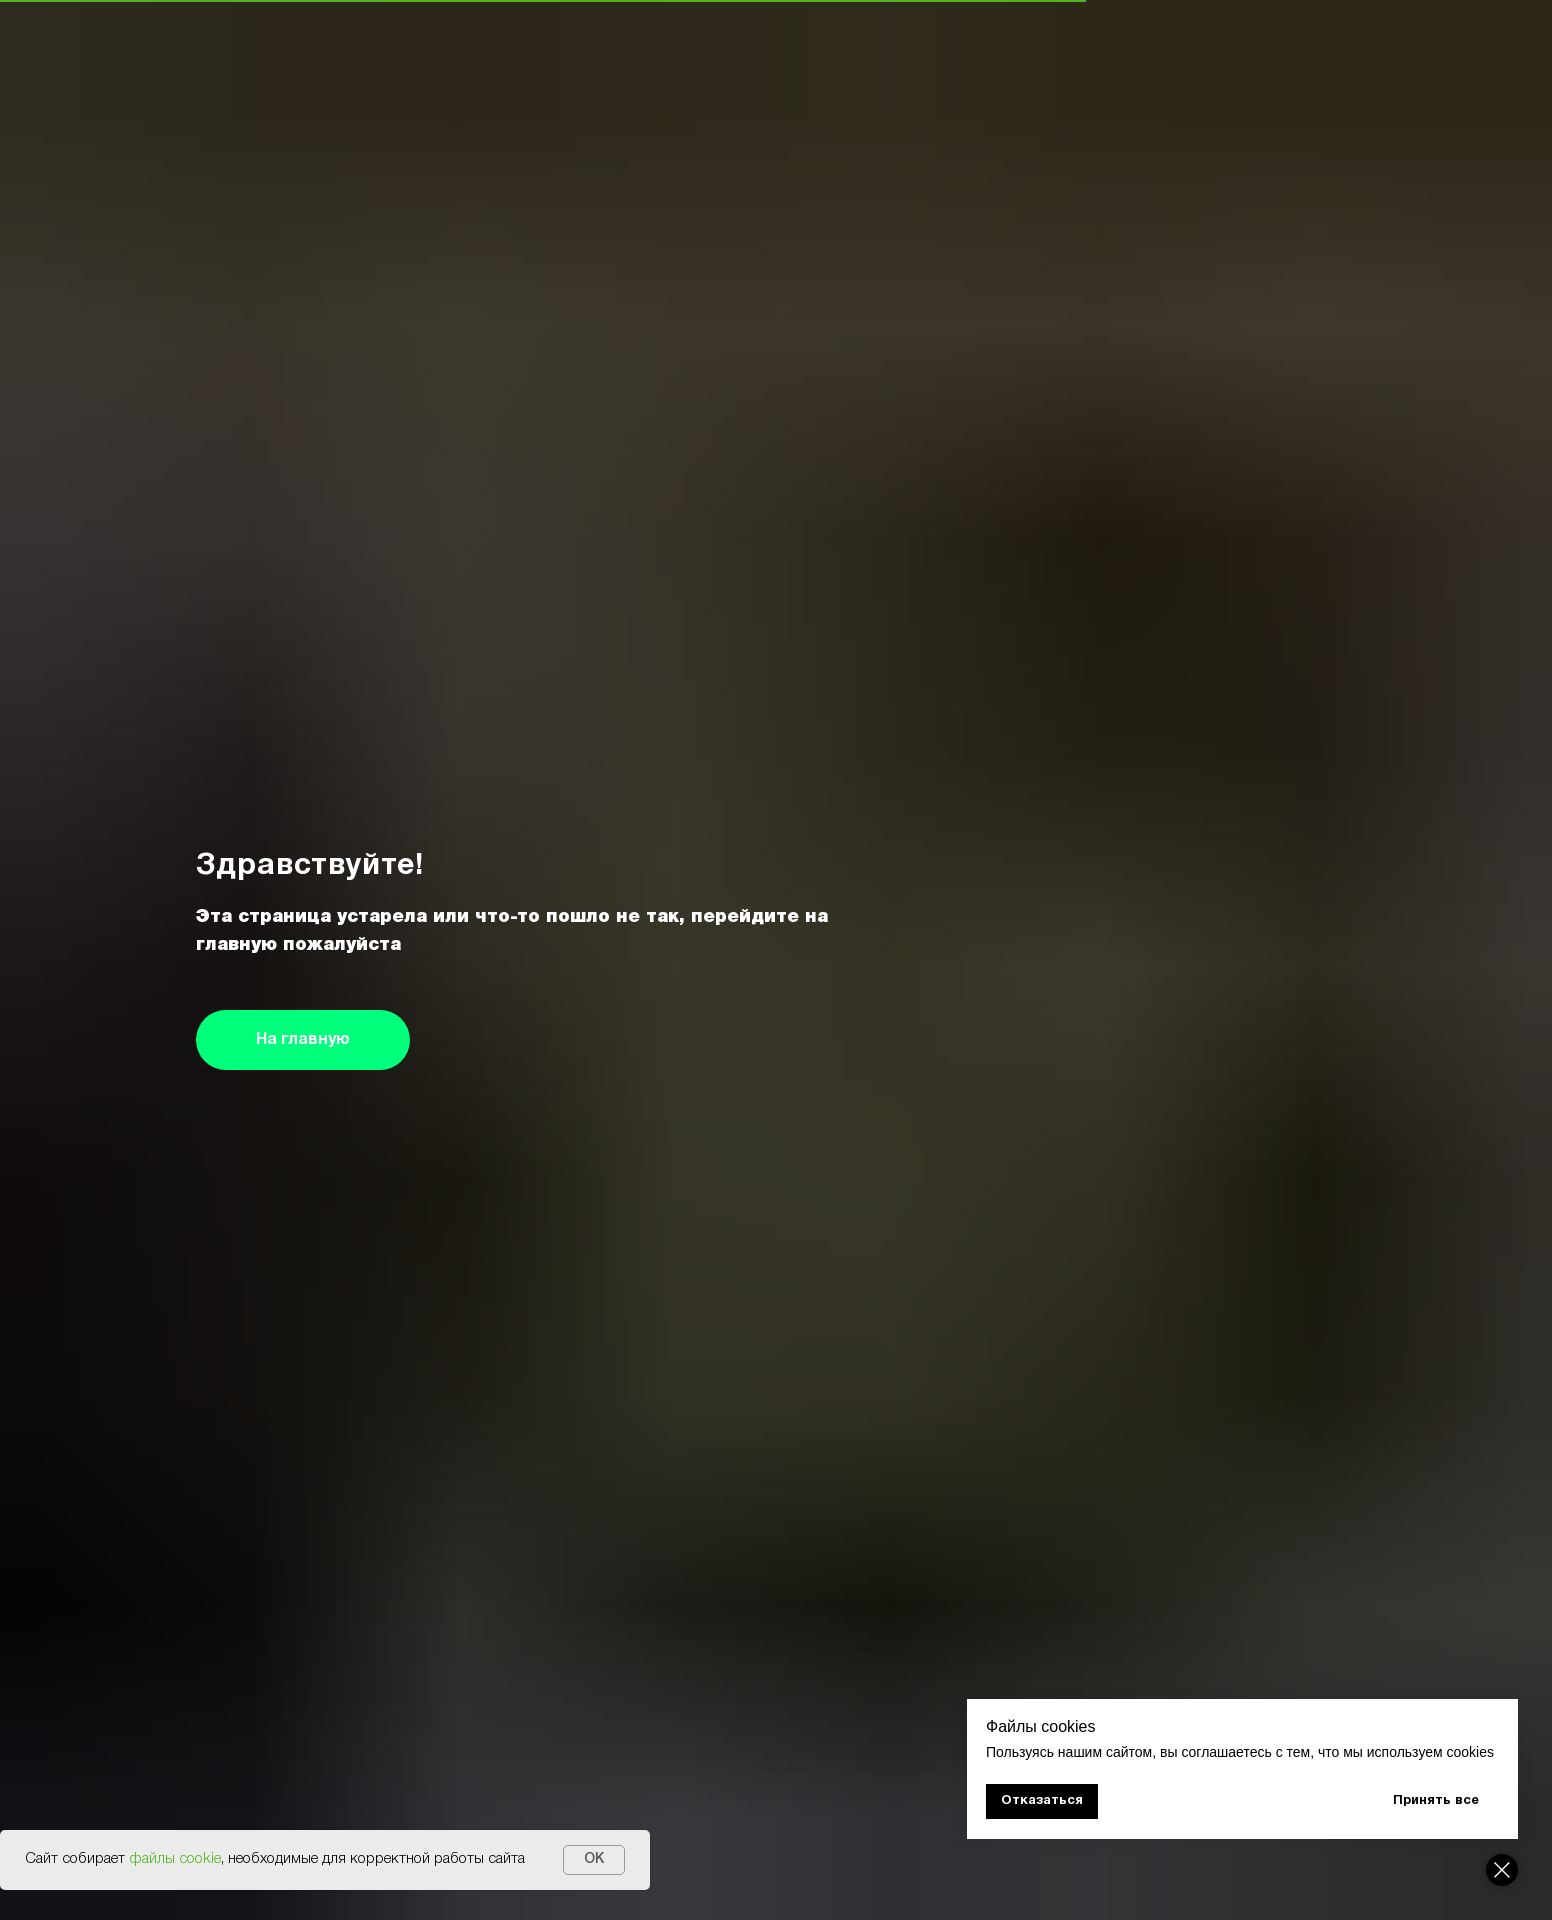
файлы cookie (175, 1859)
